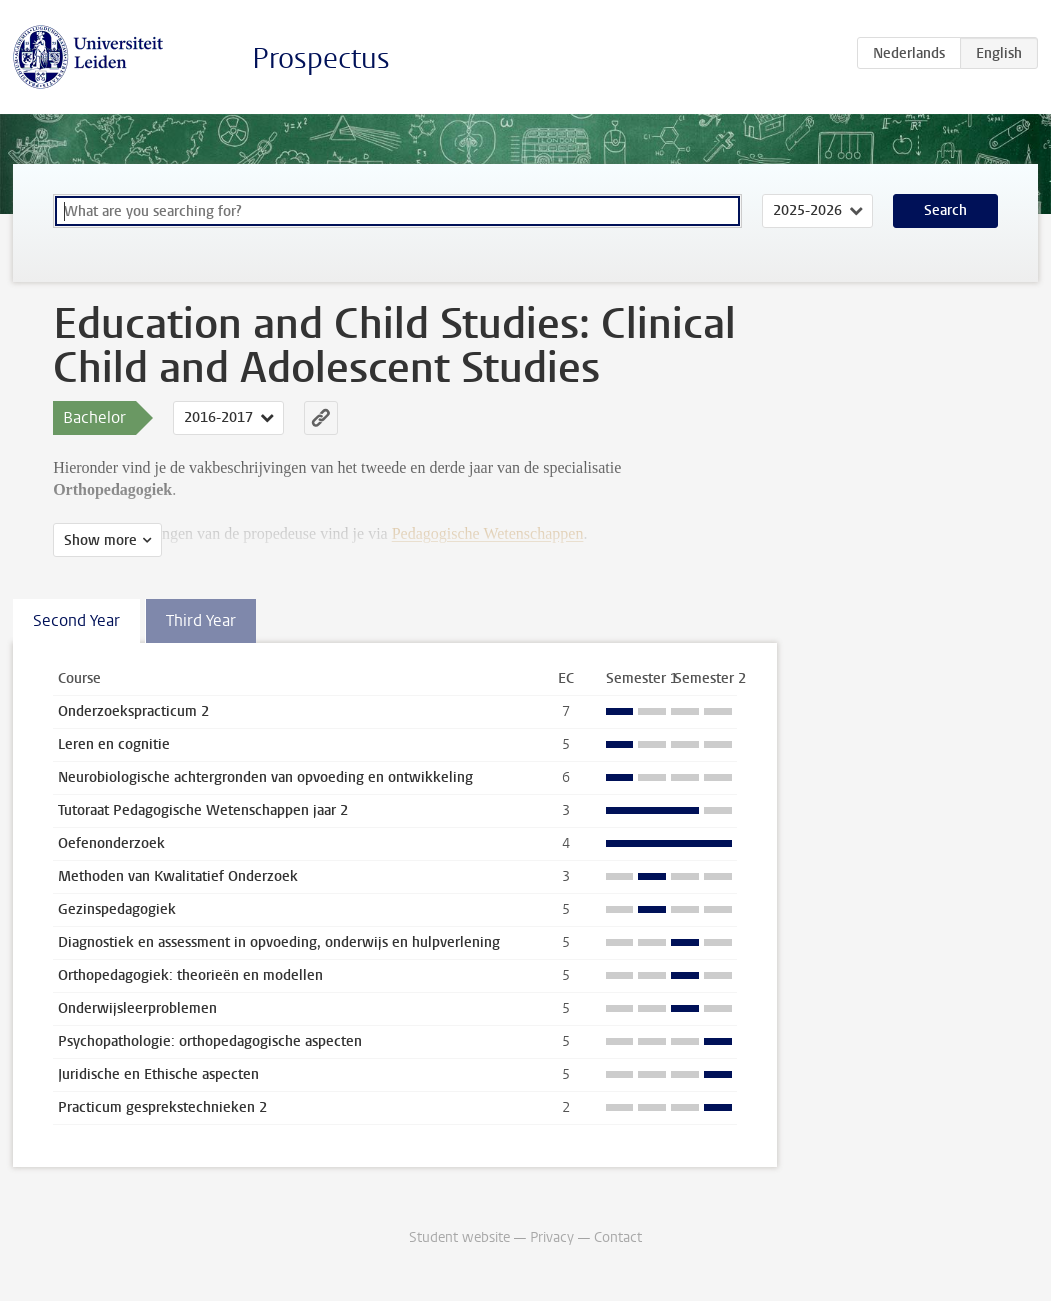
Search (945, 210)
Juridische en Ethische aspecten (158, 1074)
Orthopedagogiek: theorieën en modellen (190, 975)
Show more (100, 540)
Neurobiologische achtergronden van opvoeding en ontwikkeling (265, 777)
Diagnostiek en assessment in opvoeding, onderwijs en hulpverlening (279, 942)
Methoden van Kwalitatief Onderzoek (178, 876)
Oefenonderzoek (111, 843)
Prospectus (321, 58)
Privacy (552, 1237)
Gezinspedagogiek (117, 909)
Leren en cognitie (114, 744)
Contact (618, 1237)
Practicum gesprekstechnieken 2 (162, 1107)
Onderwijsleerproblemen (137, 1008)
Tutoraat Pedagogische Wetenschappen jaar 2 (203, 810)
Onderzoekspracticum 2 (133, 711)
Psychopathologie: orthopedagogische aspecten (210, 1041)
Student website (459, 1237)
